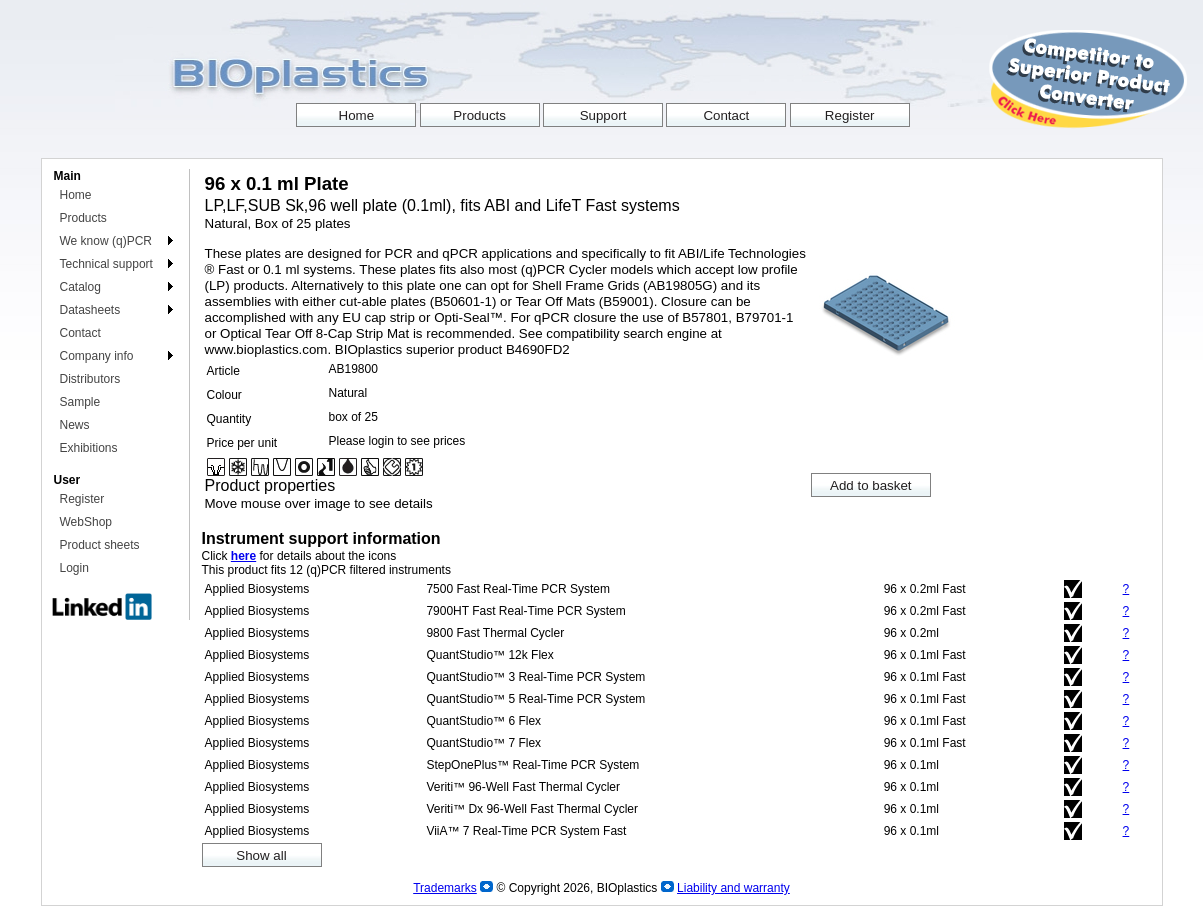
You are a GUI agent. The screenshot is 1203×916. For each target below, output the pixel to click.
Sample (80, 402)
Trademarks (445, 888)
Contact (80, 333)
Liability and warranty (733, 888)
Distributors (90, 379)
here (243, 556)
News (75, 425)
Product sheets (100, 545)
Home (76, 195)
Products (83, 218)
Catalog (80, 287)
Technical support (106, 264)
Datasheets (90, 310)
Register (82, 499)
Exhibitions (89, 448)
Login (74, 568)
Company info (97, 356)
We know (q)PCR (106, 241)
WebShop (86, 522)
